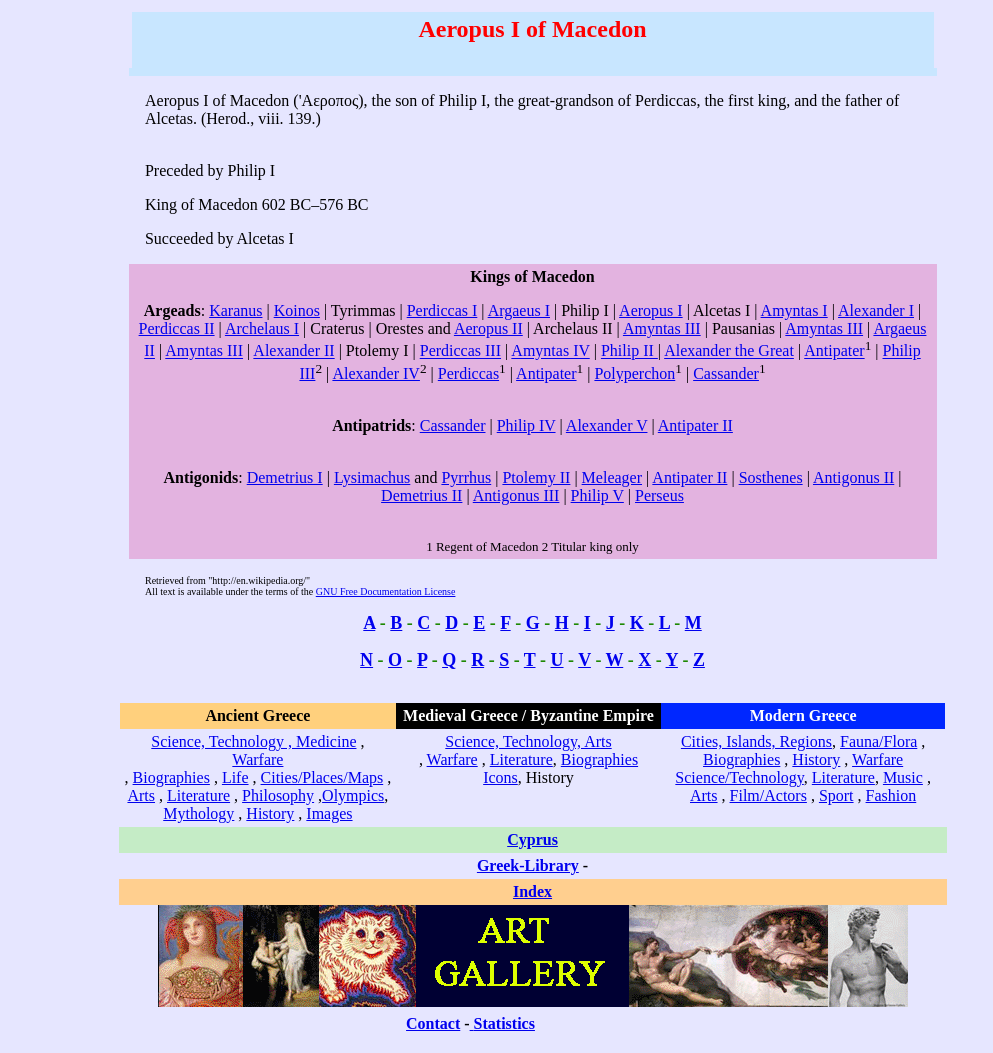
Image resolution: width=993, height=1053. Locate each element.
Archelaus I (262, 328)
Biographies (171, 777)
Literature (198, 795)
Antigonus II (853, 477)
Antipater (834, 351)
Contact (433, 1023)
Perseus (659, 495)
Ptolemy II (536, 477)
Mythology (198, 813)
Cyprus (532, 839)
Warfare (257, 759)
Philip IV (526, 425)
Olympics (353, 795)
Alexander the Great (729, 351)
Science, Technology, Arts (528, 741)
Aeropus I (651, 310)
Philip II (629, 351)
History (270, 813)
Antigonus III (516, 495)
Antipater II (695, 425)
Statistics (504, 1023)
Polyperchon (634, 373)
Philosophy (278, 795)
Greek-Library (528, 865)
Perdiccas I (442, 310)
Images (329, 813)
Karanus (235, 310)
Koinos (297, 310)
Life (235, 777)
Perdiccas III (460, 351)
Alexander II (293, 351)
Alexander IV (376, 373)
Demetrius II (421, 495)
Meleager (612, 477)
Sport (836, 795)
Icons (500, 777)
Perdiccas (468, 373)
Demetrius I (285, 477)
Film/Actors (768, 795)
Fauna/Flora (878, 741)
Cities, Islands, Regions (756, 741)
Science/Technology (739, 777)
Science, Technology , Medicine (253, 741)
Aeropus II (488, 328)
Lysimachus (372, 477)
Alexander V (607, 425)
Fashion (891, 795)
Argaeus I (519, 310)
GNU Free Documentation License (386, 591)
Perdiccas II (177, 328)
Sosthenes (771, 477)
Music (903, 777)
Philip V (597, 495)
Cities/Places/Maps (322, 777)
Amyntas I (794, 310)
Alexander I (876, 310)
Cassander (726, 373)
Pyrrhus (466, 477)
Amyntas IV (550, 351)
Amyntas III (662, 328)
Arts (141, 795)
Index (532, 891)
